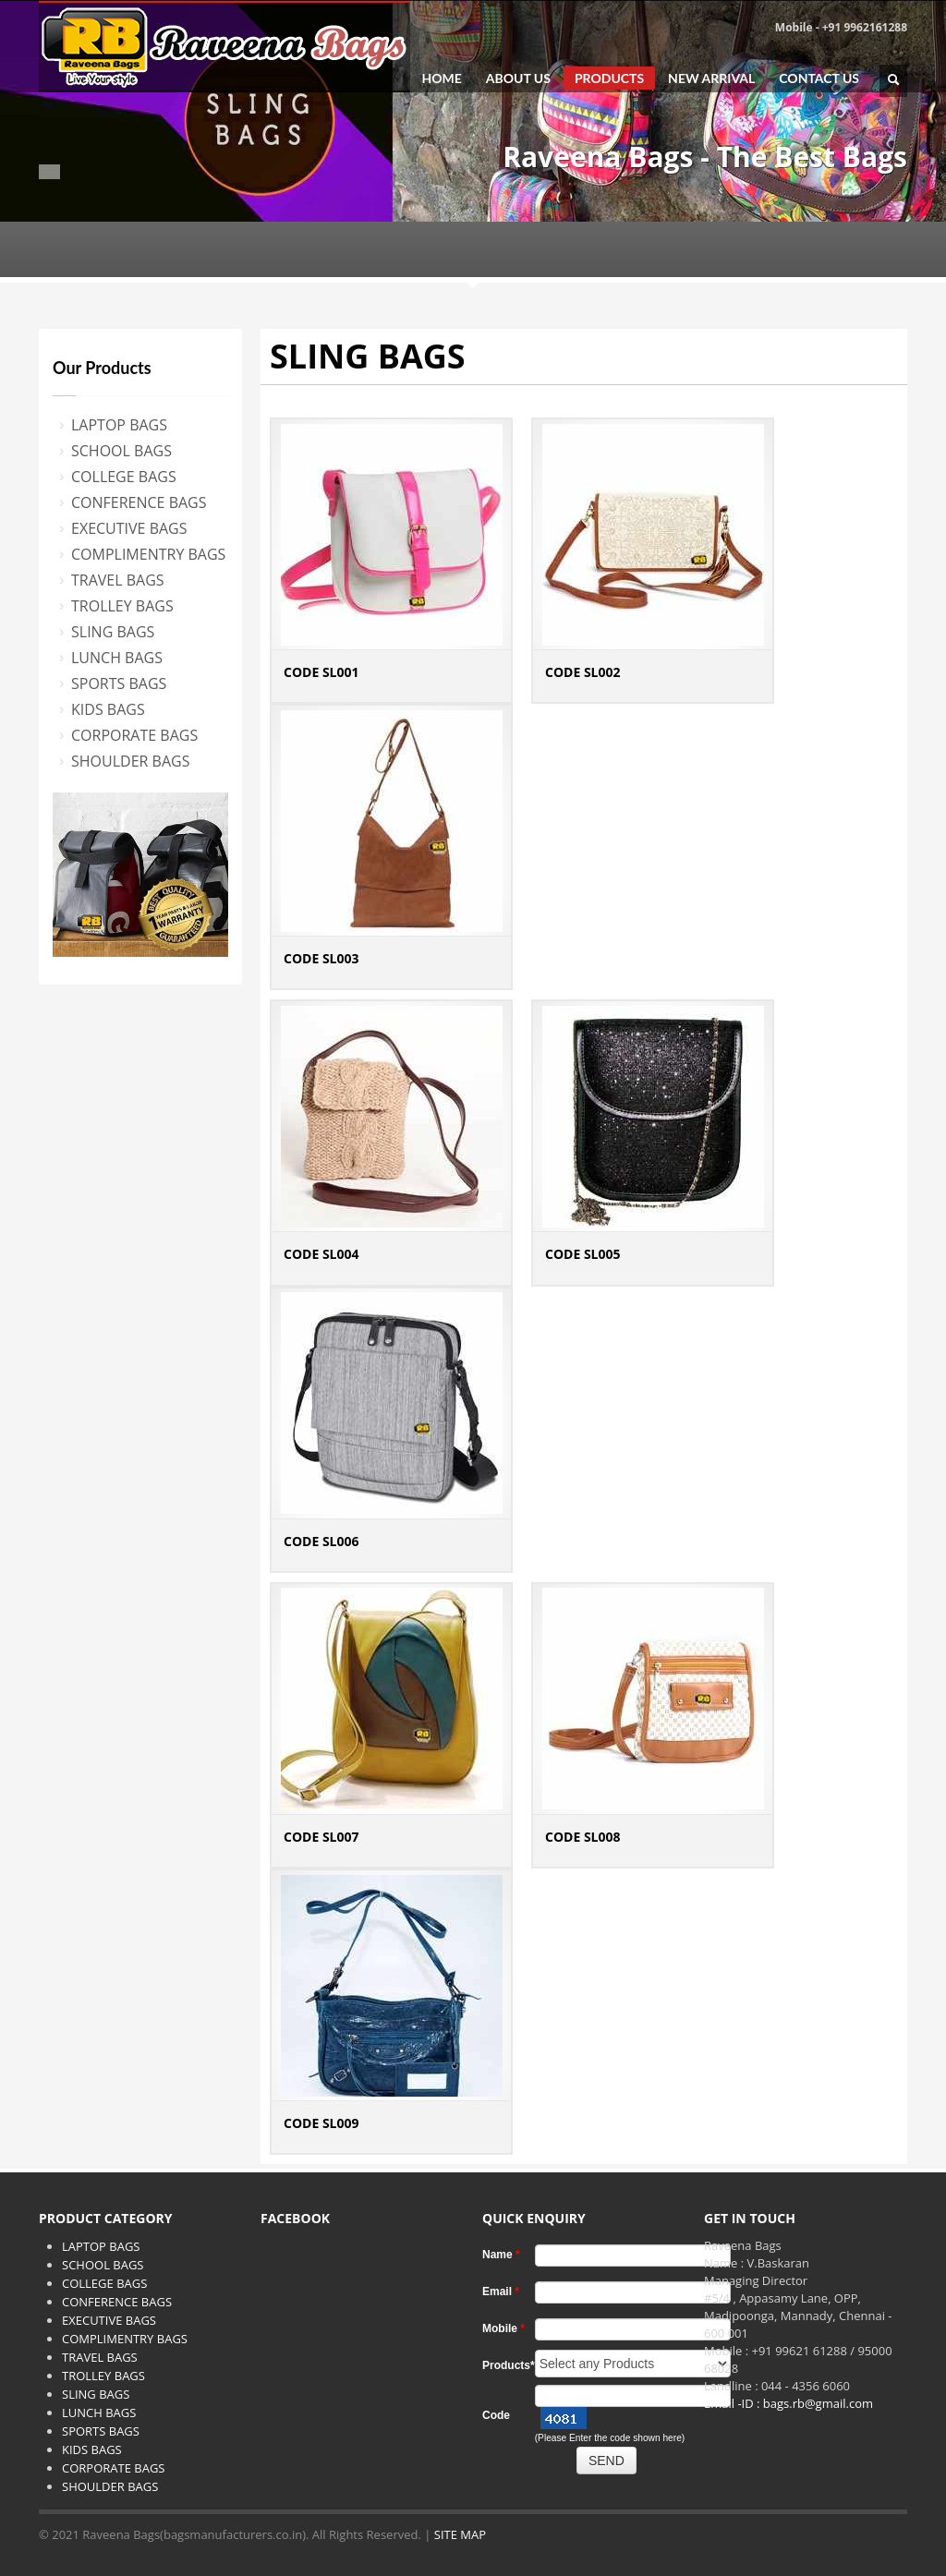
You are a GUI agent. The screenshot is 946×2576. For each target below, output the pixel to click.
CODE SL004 (321, 1254)
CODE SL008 (583, 1836)
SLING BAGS (112, 632)
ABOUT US (518, 78)
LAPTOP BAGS (119, 425)
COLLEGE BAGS (123, 476)
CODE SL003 (321, 958)
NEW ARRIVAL (711, 78)
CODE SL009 (321, 2123)
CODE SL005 (583, 1254)
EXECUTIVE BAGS (129, 528)
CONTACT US (819, 78)
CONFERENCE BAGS (139, 502)
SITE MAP (460, 2534)
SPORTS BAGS (118, 683)
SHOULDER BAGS (130, 761)
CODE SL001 (321, 672)
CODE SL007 (321, 1836)
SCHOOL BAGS (121, 451)
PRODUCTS (609, 78)
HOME (441, 78)
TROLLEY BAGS (122, 606)
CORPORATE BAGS (134, 735)
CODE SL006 (321, 1541)
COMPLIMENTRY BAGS (148, 554)
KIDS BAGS (108, 709)
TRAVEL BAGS (117, 580)
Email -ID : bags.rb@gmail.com (788, 2403)
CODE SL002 (583, 672)
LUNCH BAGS (117, 657)
